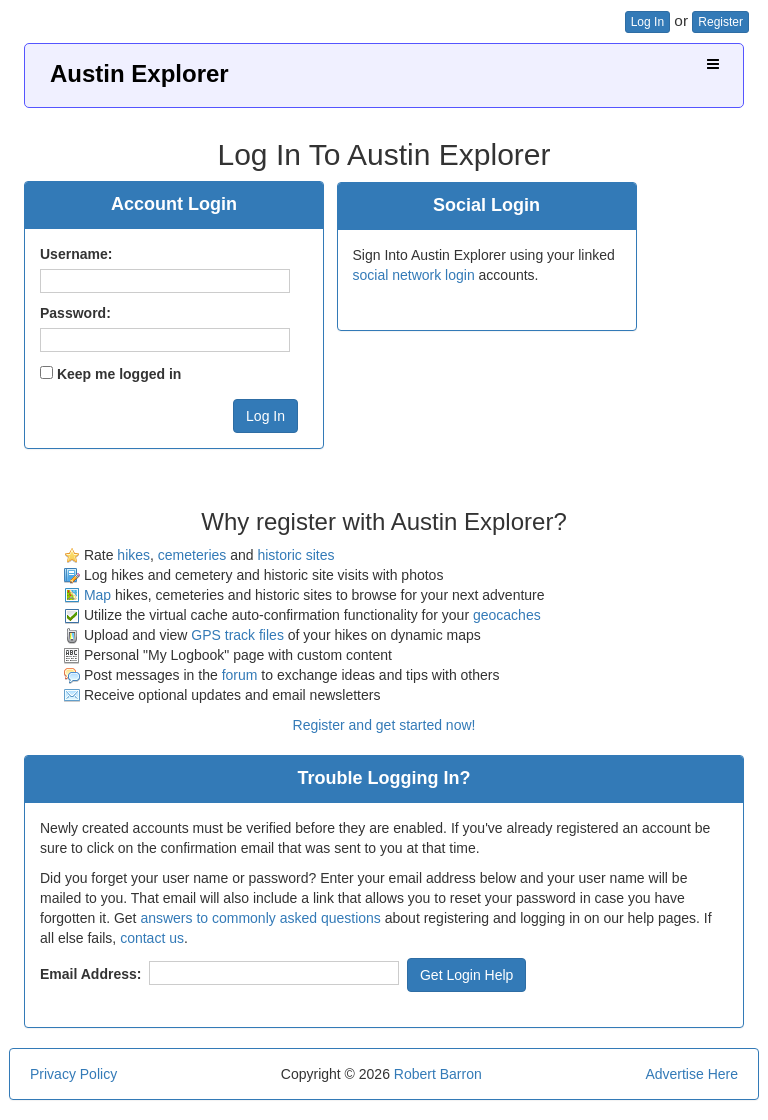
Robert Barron (438, 1074)
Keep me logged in (119, 374)
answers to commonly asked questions (260, 918)
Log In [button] (647, 22)
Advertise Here (691, 1074)
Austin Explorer (139, 73)
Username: (76, 254)
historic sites (295, 555)
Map (97, 595)
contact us (152, 938)
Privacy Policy (73, 1074)
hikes (133, 555)
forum (240, 675)
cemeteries (192, 555)
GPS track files (237, 635)
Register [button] (720, 22)
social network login (414, 275)
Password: (75, 313)
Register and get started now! (384, 725)
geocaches (507, 615)
